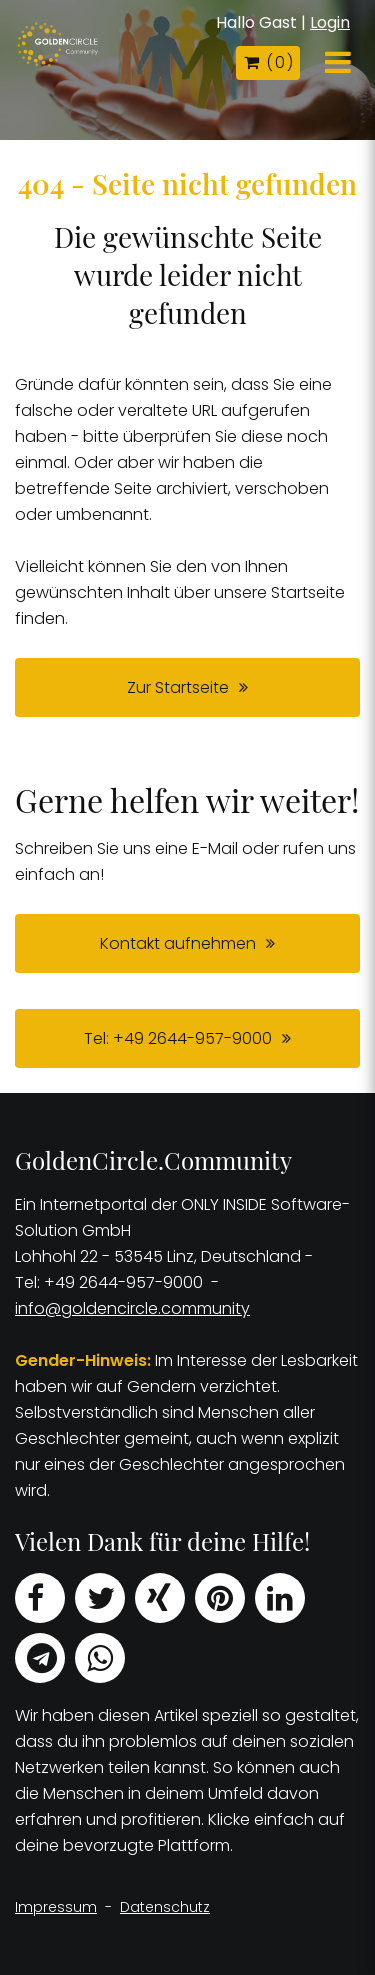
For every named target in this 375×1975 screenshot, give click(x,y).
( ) (268, 62)
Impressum (56, 1907)
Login (330, 22)
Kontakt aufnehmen (178, 943)
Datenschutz (165, 1907)
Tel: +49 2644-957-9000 (178, 1038)
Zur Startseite (178, 687)
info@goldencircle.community (132, 1308)
